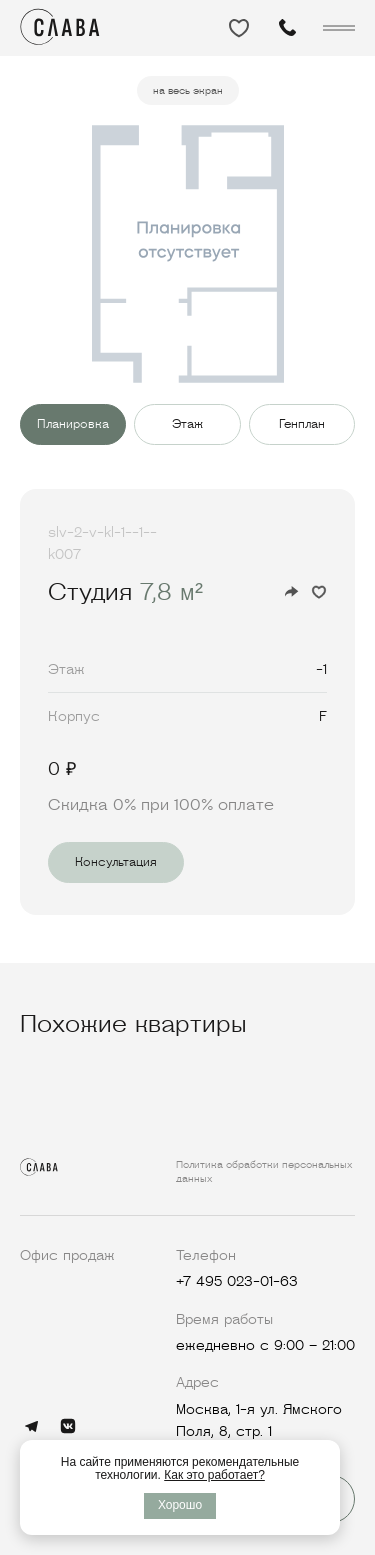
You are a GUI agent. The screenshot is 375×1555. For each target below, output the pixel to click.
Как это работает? (214, 1475)
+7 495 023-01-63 (237, 1281)
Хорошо (180, 1505)
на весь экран (188, 90)
